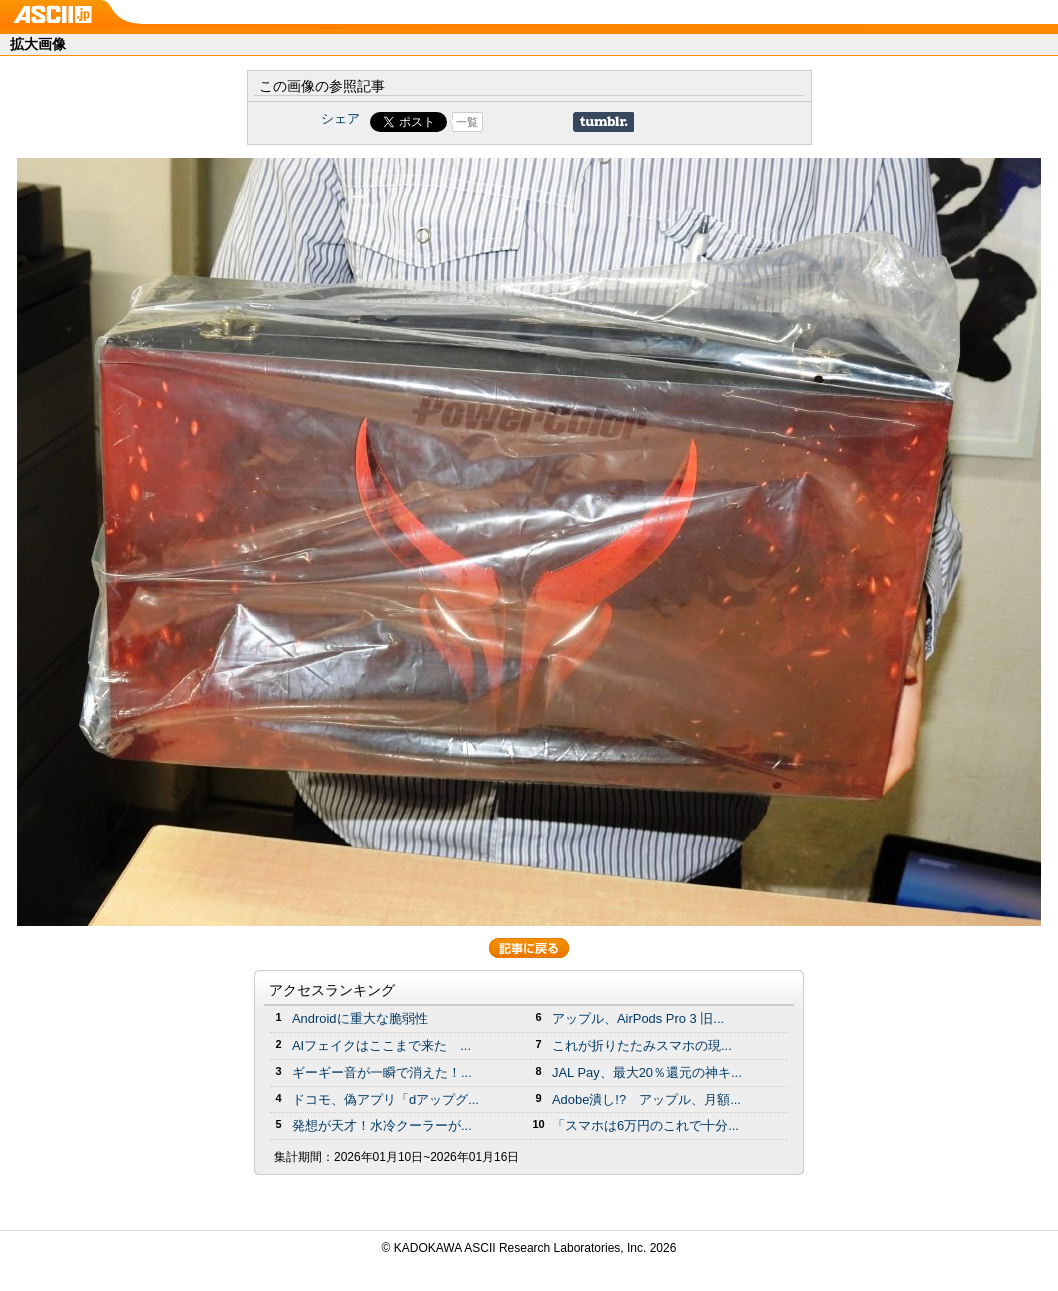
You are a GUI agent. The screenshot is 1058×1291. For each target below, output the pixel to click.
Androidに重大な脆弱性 (360, 1018)
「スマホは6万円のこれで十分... (645, 1125)
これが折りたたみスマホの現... (642, 1045)
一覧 (467, 122)
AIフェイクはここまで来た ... (381, 1045)
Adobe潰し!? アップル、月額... (646, 1099)
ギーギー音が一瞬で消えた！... (382, 1072)
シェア (340, 118)
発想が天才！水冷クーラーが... (382, 1125)
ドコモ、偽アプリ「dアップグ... (385, 1099)
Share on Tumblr (603, 122)
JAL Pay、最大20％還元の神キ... (647, 1072)
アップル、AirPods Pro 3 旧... (638, 1018)
